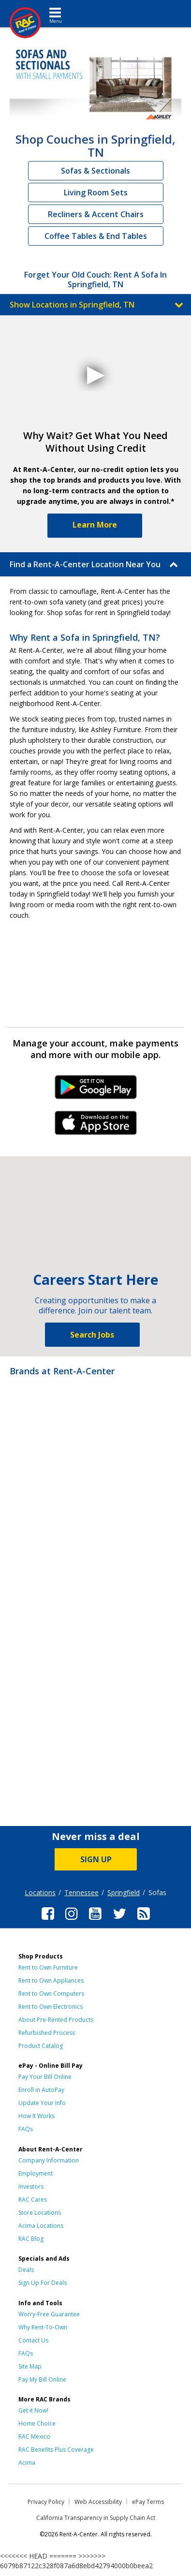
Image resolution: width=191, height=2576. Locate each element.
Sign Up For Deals (42, 2283)
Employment (35, 2173)
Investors (31, 2186)
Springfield (123, 1892)
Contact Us (33, 2340)
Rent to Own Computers (51, 1993)
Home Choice (37, 2423)
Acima (26, 2462)
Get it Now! (33, 2410)
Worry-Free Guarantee (49, 2314)
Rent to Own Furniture (48, 1967)
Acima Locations (40, 2226)
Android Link (95, 1090)
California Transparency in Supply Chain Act (95, 2518)
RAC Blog (31, 2239)
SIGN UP (96, 1859)
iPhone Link (95, 1126)
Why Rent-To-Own (42, 2327)
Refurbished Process (46, 2033)
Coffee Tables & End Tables (95, 236)
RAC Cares (32, 2199)
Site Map (30, 2366)
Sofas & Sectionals (95, 170)
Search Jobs (92, 1334)
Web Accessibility (98, 2502)
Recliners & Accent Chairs (96, 214)
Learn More (95, 524)
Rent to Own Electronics (50, 2006)
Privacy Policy (46, 2502)
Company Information (48, 2160)
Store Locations (39, 2212)
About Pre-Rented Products (55, 2020)
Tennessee (81, 1892)
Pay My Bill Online (42, 2379)
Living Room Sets (96, 192)
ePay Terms (148, 2502)
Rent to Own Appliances (51, 1980)
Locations (40, 1892)
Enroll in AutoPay (41, 2090)
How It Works (36, 2116)
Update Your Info (42, 2103)
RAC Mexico (34, 2436)
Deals (26, 2270)
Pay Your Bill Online (45, 2077)
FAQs (25, 2129)
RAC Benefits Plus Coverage (56, 2449)
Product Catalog (40, 2046)
